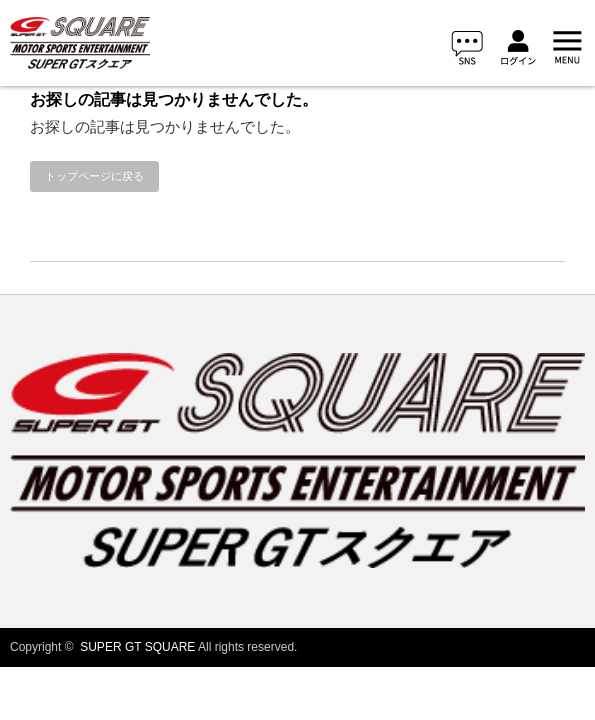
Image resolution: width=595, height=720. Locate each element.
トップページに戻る (94, 176)
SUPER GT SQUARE (137, 647)
